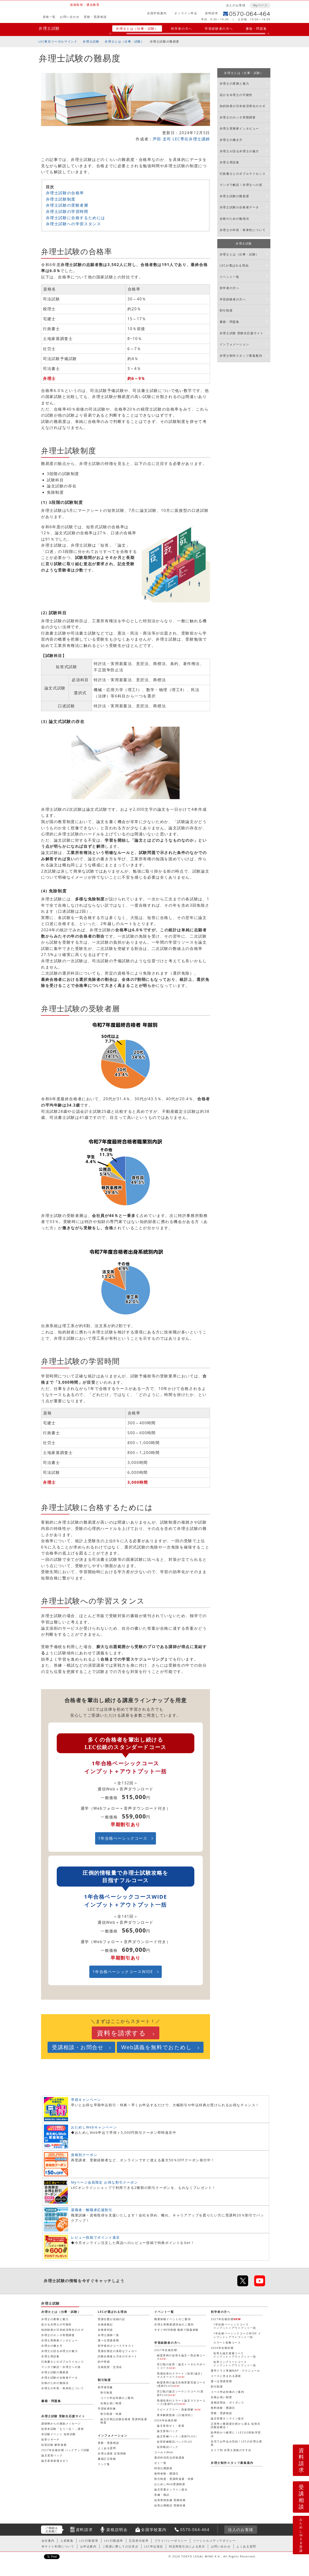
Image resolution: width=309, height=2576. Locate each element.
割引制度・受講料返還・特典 (174, 2479)
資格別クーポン (84, 2154)
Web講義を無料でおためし (156, 2047)
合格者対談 (105, 2329)
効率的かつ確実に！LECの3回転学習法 (236, 2434)
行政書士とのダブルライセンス (243, 174)
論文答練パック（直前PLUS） (177, 2436)
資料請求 (211, 13)
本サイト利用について (58, 2546)
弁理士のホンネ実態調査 (238, 117)
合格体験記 (105, 2324)
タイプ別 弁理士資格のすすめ (231, 2450)
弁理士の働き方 (231, 140)
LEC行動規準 (113, 2540)
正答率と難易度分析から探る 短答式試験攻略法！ (235, 2425)
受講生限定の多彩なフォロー (117, 2351)
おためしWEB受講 (301, 2535)
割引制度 (226, 310)
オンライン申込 (185, 13)
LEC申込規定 (153, 2546)
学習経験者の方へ (219, 28)
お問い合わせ (70, 17)
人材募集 (66, 2540)
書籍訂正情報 (107, 2458)
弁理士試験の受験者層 (67, 205)
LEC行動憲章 (88, 2540)
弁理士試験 (49, 28)
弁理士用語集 (229, 162)
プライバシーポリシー (170, 2540)
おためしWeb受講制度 (169, 2484)
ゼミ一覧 (160, 2463)
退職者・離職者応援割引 (91, 2209)
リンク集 (104, 2464)
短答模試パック (167, 2447)
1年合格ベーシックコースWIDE (122, 1971)
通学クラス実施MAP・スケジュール (235, 2370)
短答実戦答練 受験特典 (170, 2500)
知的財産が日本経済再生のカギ (243, 106)
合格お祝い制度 (221, 2397)
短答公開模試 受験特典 (170, 2505)
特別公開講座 (163, 2468)
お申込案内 (88, 2546)
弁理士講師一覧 (108, 2335)
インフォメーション (234, 344)
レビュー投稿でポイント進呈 (95, 2237)
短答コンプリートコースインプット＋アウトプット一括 (234, 2363)
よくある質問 (107, 2448)
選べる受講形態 (108, 2340)
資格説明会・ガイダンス (227, 2402)
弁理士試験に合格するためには (75, 217)
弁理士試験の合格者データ (239, 207)
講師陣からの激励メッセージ (61, 2423)
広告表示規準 (139, 2540)
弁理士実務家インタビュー (239, 128)
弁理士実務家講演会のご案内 (174, 2324)
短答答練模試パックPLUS (174, 2441)
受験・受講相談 (95, 17)
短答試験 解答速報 (54, 2444)
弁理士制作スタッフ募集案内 (241, 356)
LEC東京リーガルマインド (58, 41)
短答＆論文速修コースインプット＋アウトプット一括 (234, 2354)
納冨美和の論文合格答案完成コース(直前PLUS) (181, 2384)
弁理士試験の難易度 (234, 196)
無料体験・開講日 (223, 2408)
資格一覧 (49, 17)
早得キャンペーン (86, 2099)
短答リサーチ (50, 2439)
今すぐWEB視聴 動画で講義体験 (176, 2329)
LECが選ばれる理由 (234, 265)
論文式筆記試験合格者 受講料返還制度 (123, 2420)
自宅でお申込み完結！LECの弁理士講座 (236, 2442)
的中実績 (104, 2361)
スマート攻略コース (227, 2342)
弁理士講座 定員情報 (112, 2453)
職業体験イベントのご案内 (172, 2319)
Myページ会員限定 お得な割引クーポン (104, 2182)
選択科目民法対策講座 (169, 2457)
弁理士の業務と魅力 (234, 83)
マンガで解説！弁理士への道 (241, 185)
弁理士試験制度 (61, 199)
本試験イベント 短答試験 (58, 2434)
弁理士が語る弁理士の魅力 (239, 151)
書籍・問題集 (256, 28)
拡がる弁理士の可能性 (236, 95)
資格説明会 (116, 2529)
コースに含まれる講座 (226, 2376)
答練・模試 (161, 2494)
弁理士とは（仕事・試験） (137, 28)
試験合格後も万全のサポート (117, 2356)
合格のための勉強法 (234, 219)
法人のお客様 (236, 5)
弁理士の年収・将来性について (243, 230)
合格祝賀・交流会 (110, 2367)
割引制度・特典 (111, 2414)
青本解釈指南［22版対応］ (175, 2415)
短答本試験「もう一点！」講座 (62, 2429)
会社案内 (48, 2540)
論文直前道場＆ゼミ (55, 2460)
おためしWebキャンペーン (94, 2127)
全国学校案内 (157, 13)
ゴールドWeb (163, 2452)
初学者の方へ (181, 28)
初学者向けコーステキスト (116, 2345)
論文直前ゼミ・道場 (170, 2425)
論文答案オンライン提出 (227, 2418)
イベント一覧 (229, 277)
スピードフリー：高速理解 (179, 2409)
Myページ (260, 5)
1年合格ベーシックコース (122, 1838)
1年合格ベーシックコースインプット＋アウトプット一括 (234, 2326)
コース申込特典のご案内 (227, 2392)
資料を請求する (121, 2032)
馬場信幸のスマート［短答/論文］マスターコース (180, 2375)
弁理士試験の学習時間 (67, 211)
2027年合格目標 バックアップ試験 (65, 2450)
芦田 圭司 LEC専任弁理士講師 (181, 139)
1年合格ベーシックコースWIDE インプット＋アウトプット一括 (237, 2334)
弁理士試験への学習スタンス (73, 223)
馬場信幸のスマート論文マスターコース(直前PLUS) (181, 2402)
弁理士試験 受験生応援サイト (242, 333)
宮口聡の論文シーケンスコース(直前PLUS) (180, 2392)
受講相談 (301, 2496)
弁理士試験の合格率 (65, 192)
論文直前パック (167, 2431)
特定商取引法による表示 (187, 2546)
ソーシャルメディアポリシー (214, 2540)
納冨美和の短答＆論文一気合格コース (181, 2356)
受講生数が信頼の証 (111, 2319)
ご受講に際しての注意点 (120, 2546)
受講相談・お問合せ (78, 2047)
